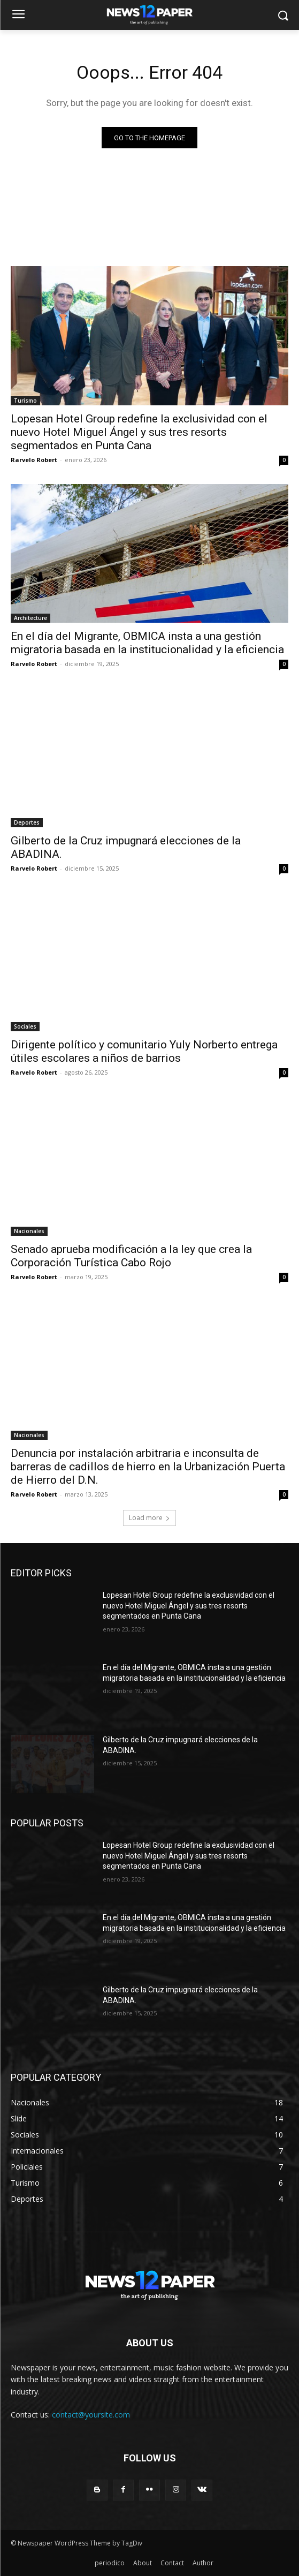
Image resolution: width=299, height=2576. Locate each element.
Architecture (30, 618)
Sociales (25, 1026)
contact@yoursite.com (91, 2414)
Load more (149, 1517)
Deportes (27, 822)
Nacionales (29, 1231)
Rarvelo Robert (34, 460)
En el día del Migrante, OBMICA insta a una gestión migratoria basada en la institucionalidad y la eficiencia (147, 643)
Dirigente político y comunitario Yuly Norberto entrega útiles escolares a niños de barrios (144, 1051)
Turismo (25, 400)
